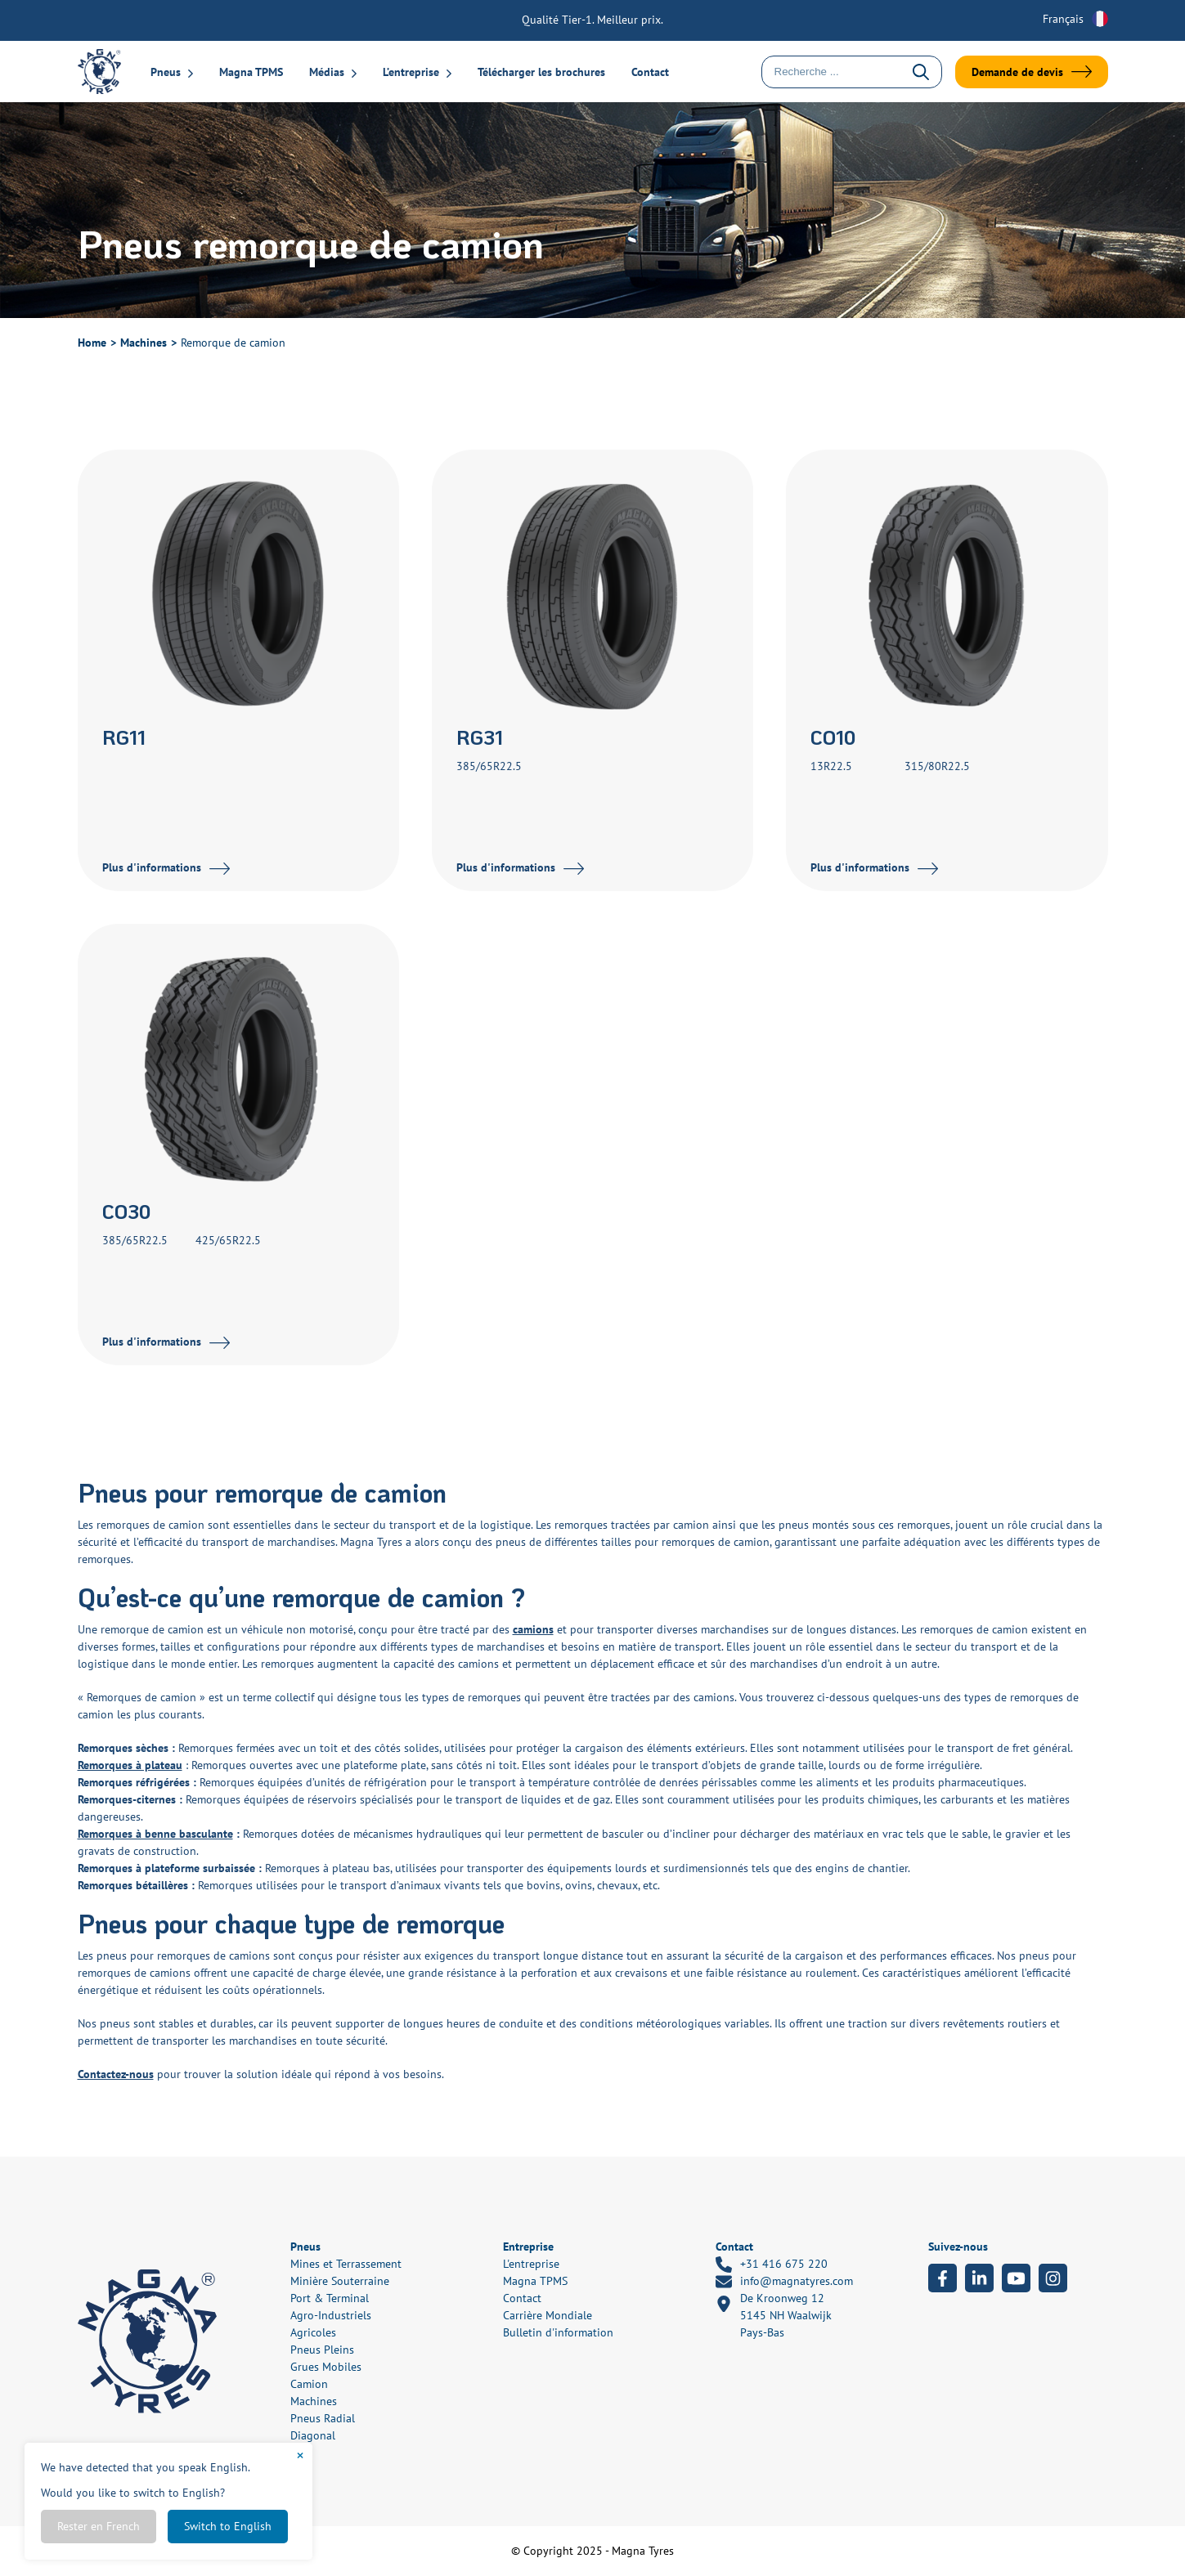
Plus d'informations (151, 867)
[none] (1067, 19)
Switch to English (228, 2526)
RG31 (479, 737)
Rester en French (98, 2526)
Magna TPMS (251, 72)
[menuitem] (1067, 19)
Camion (309, 2384)
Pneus (165, 72)
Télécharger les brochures (541, 72)
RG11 (124, 737)
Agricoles (313, 2332)
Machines (143, 342)
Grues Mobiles (325, 2366)
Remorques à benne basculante (155, 1833)
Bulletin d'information (558, 2332)
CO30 (126, 1211)
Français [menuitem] (1063, 19)
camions (533, 1629)
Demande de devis (1017, 72)
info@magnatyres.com (784, 2282)
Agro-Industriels (330, 2315)
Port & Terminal (329, 2298)
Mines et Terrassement (346, 2263)
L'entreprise (531, 2263)
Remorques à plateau (130, 1765)
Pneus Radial (322, 2418)
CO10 (832, 737)
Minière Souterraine (339, 2281)
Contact (650, 72)
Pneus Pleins (322, 2349)
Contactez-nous (116, 2074)
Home (92, 342)
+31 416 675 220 (772, 2264)
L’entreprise (411, 72)
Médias (326, 72)
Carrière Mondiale (547, 2315)
